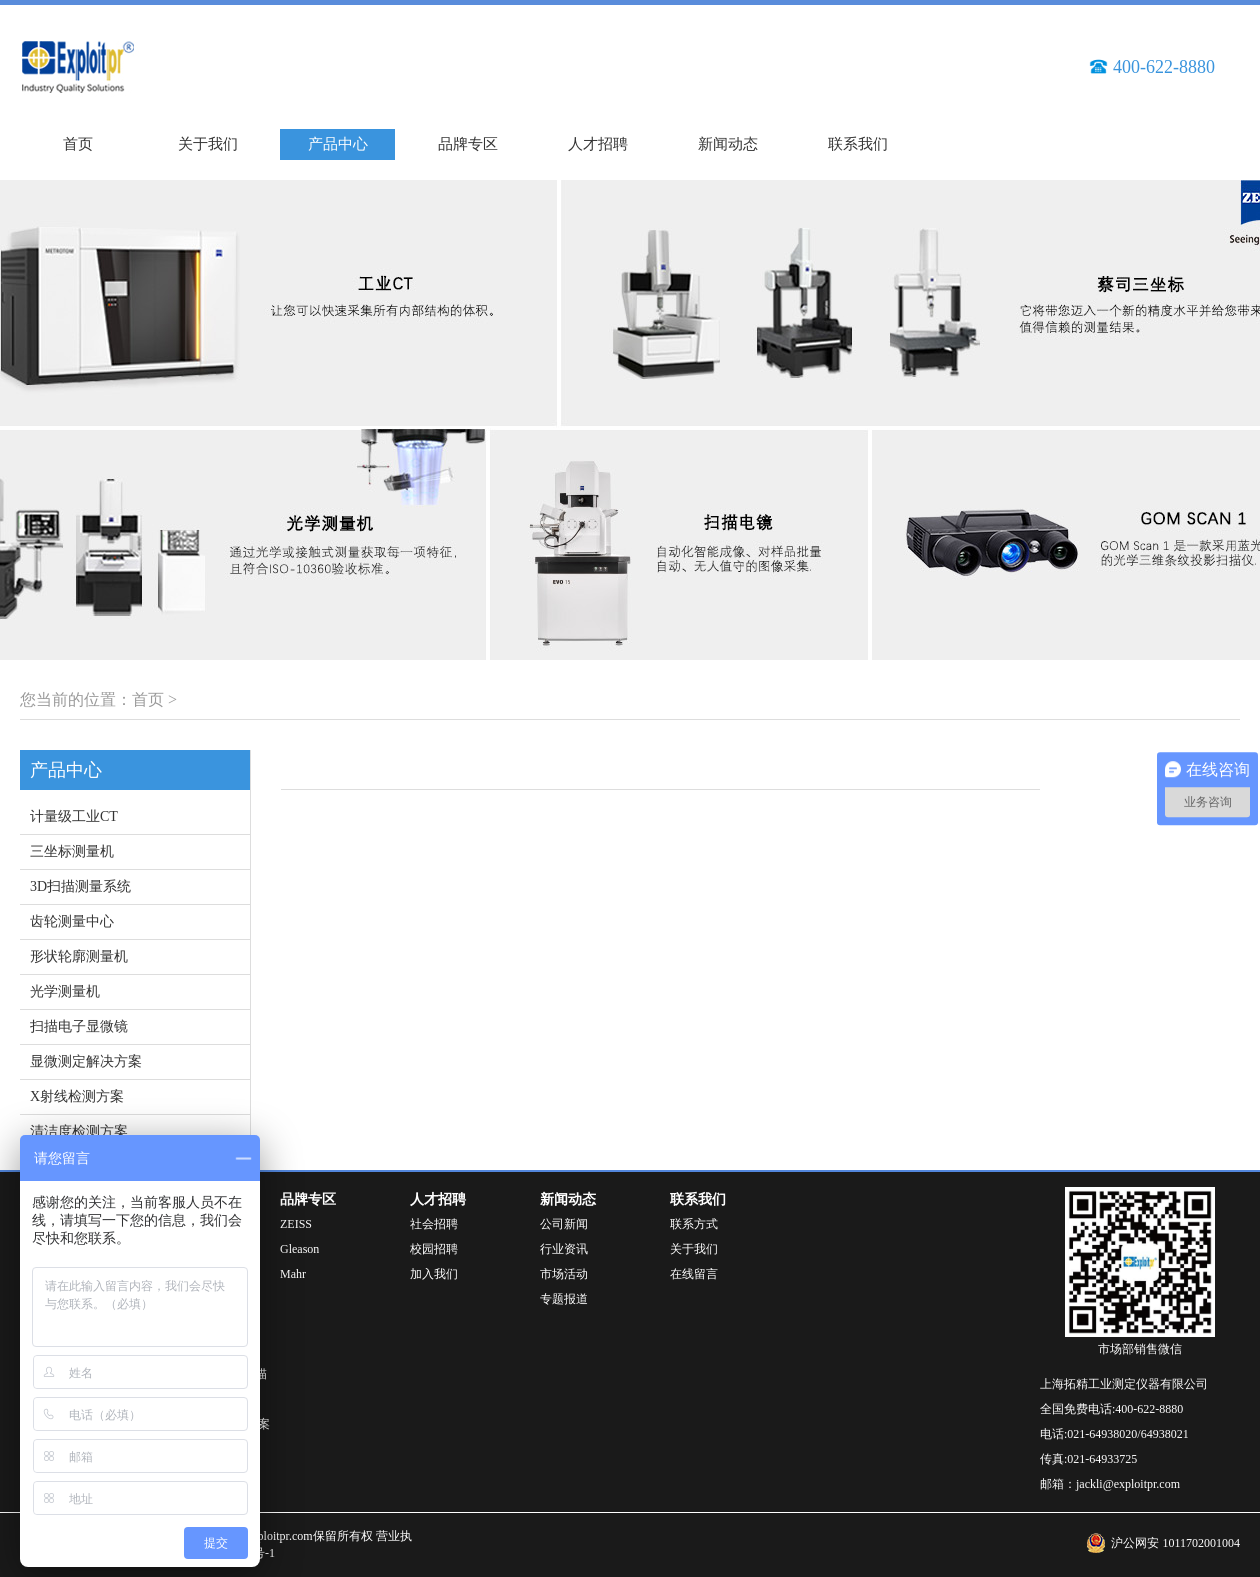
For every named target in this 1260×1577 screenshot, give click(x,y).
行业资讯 (564, 1249)
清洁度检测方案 (79, 1131)
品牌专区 (468, 144)
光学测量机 (65, 991)
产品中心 (338, 144)
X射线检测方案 (77, 1096)
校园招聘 (434, 1249)
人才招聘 (598, 144)
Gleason (299, 1249)
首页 (78, 144)
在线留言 (694, 1274)
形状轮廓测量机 (79, 956)
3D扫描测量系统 (80, 886)
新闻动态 (728, 144)
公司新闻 (564, 1224)
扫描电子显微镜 (79, 1026)
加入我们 (434, 1274)
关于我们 (208, 144)
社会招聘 (434, 1224)
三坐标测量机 (72, 851)
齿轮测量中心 (72, 921)
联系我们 (858, 144)
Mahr (293, 1274)
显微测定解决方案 (86, 1061)
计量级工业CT (74, 816)
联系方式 (694, 1224)
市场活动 (564, 1274)
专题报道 (564, 1299)
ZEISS (296, 1224)
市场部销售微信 (1140, 1349)
